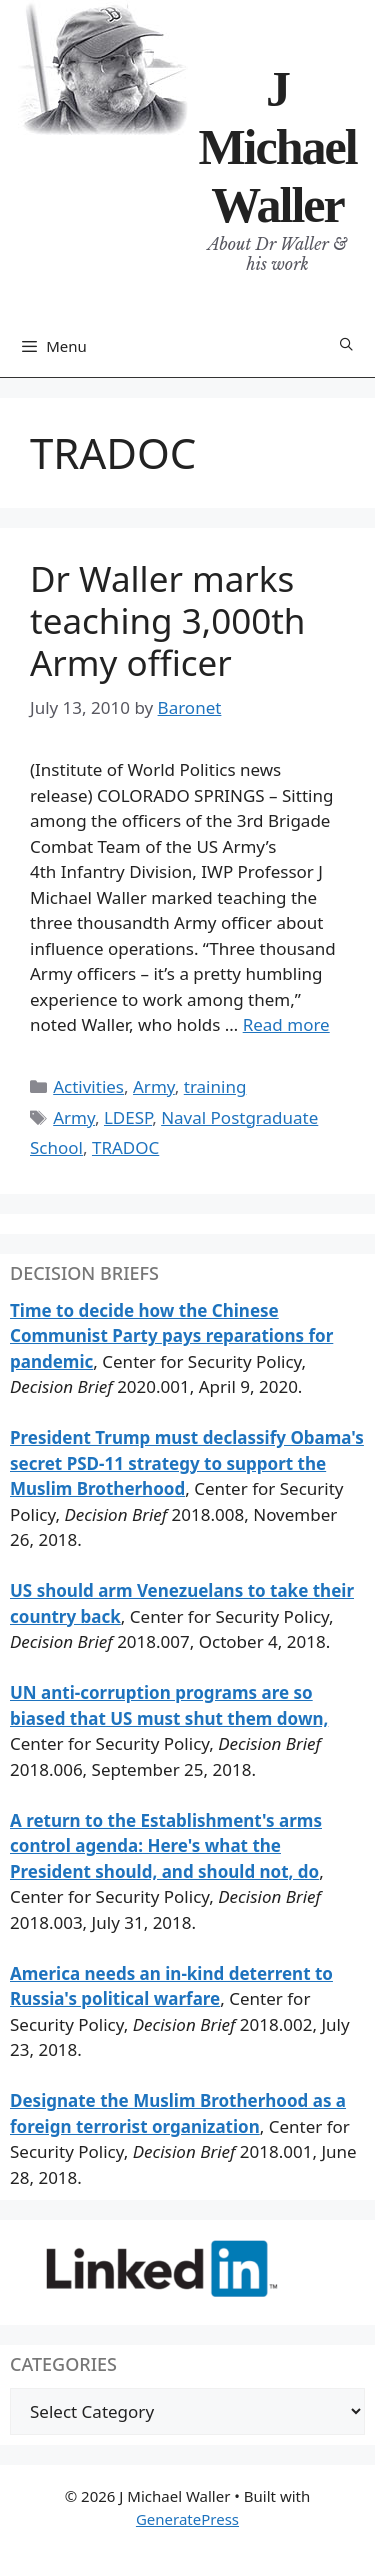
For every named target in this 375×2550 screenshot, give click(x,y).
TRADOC (125, 1147)
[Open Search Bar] (346, 345)
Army (154, 1086)
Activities (88, 1086)
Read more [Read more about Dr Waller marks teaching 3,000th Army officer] (286, 1024)
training (215, 1086)
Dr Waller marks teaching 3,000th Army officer (167, 620)
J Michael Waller (277, 147)
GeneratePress (187, 2519)
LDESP (128, 1117)
